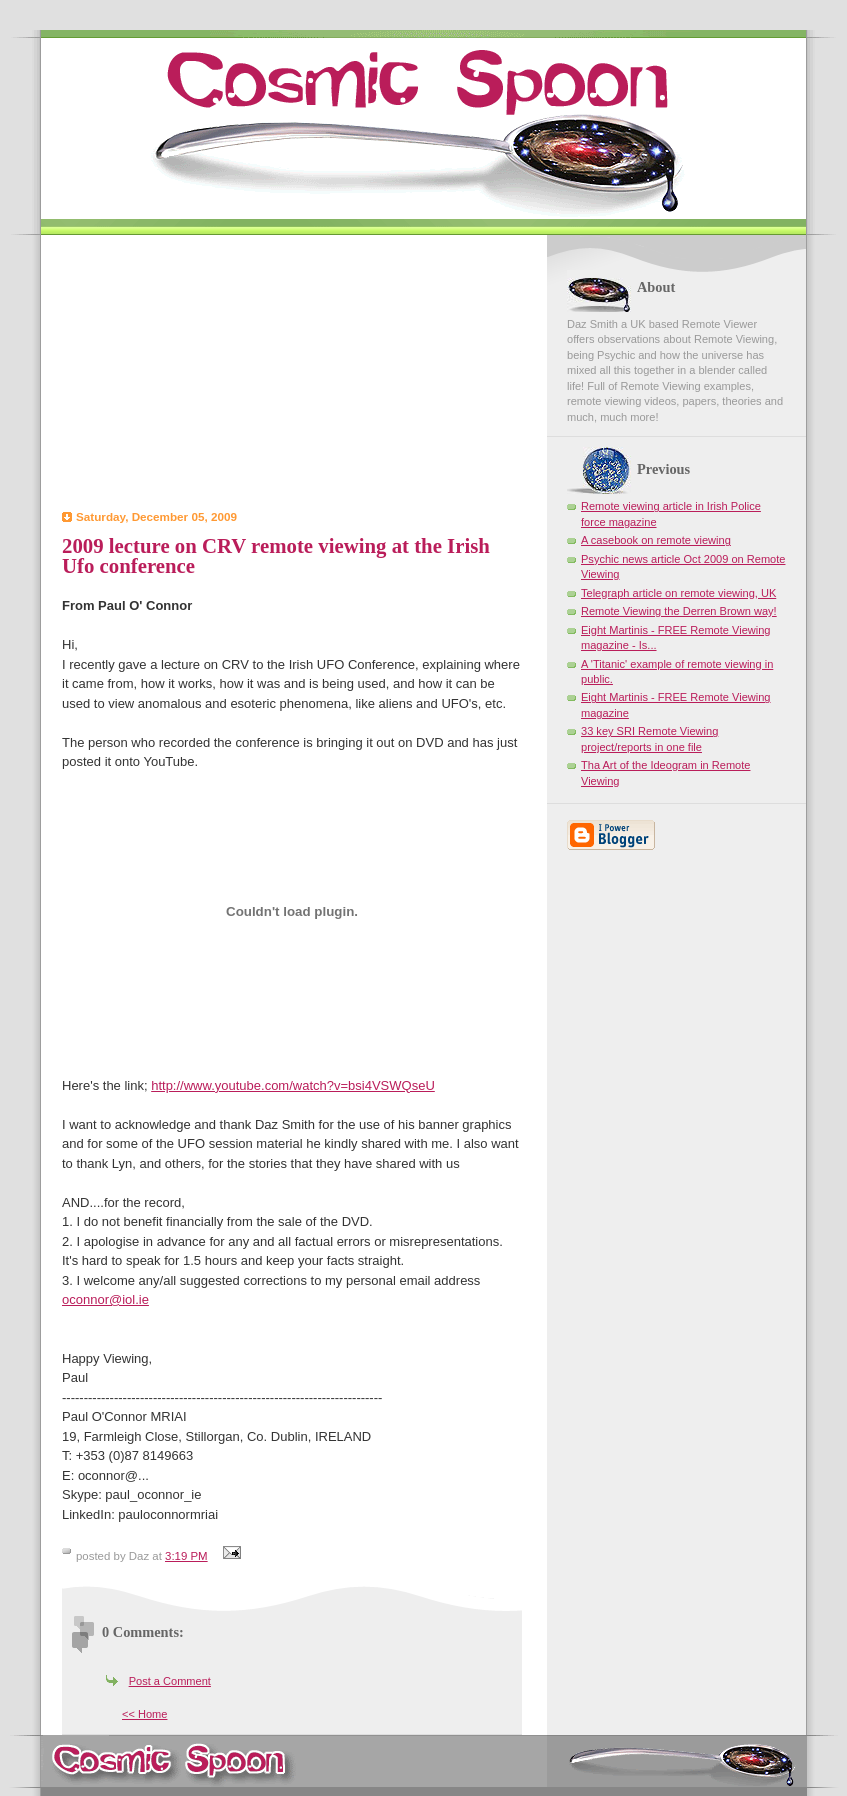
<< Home (144, 1714)
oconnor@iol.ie (105, 1299)
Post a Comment (170, 1681)
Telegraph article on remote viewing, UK (678, 593)
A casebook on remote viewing (656, 540)
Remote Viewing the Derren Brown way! (679, 611)
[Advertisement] (292, 375)
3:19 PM (186, 1556)
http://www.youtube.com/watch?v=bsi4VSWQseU (293, 1085)
